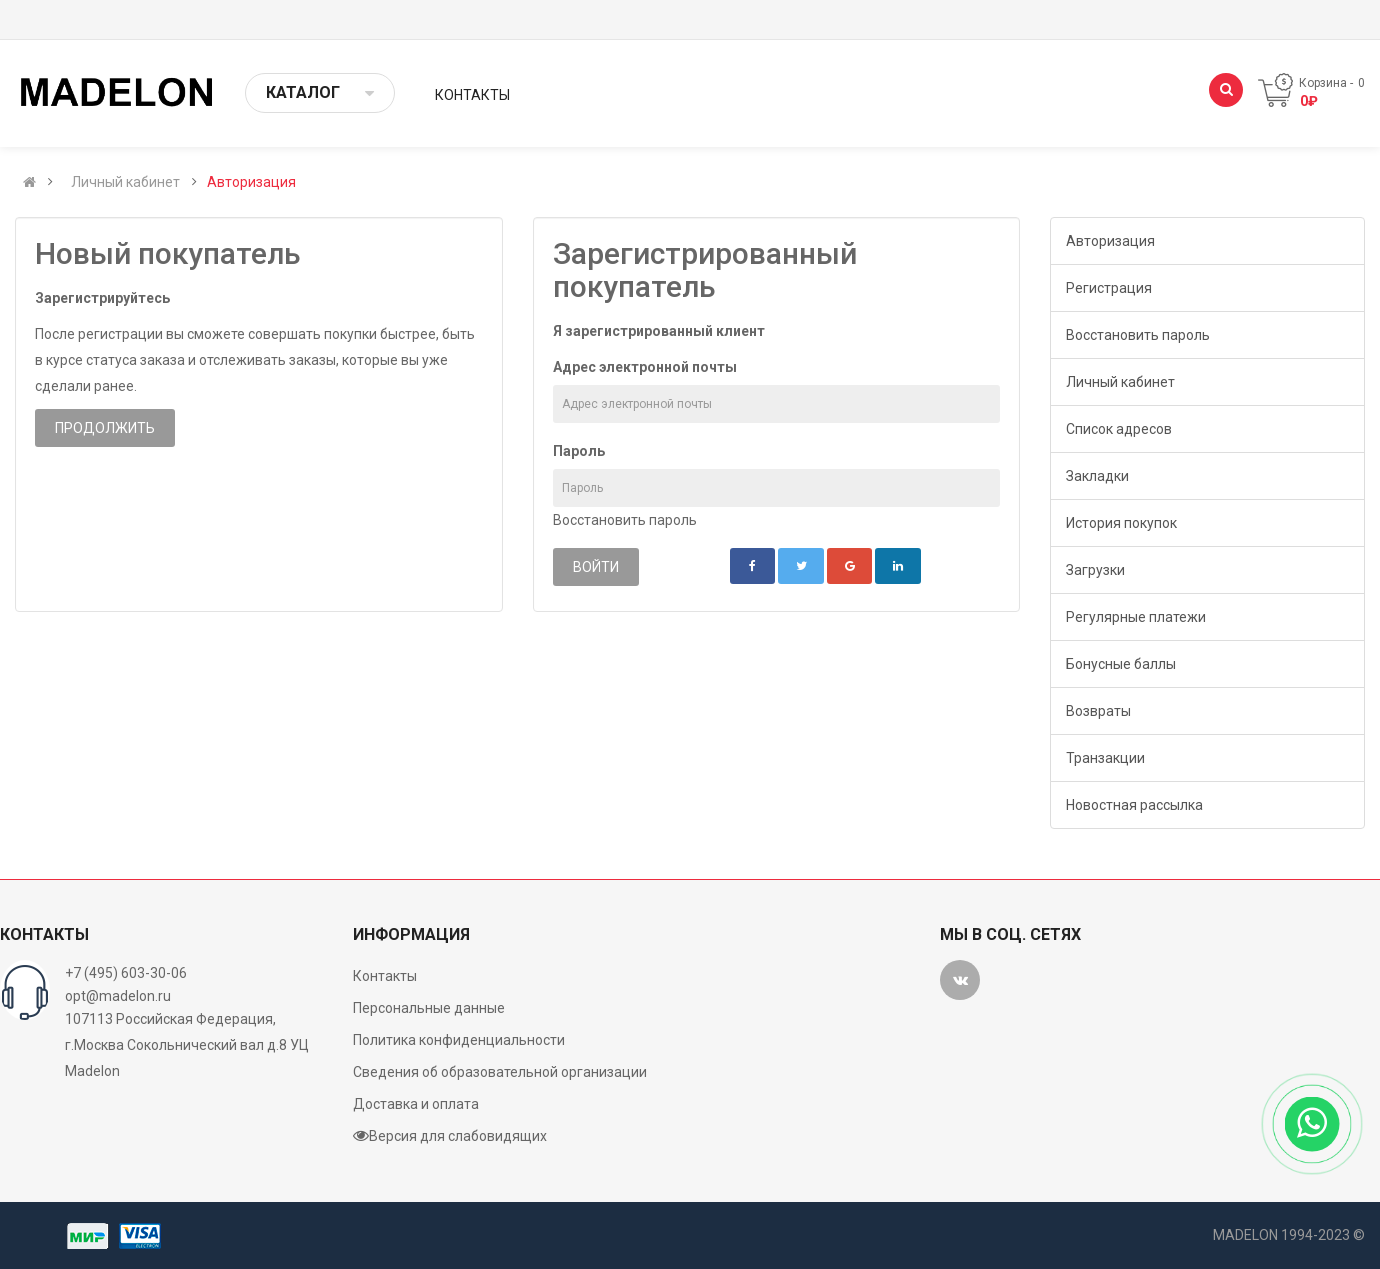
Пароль (579, 451)
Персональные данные (429, 1008)
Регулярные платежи (1136, 617)
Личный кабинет (125, 182)
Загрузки (1095, 570)
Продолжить (105, 428)
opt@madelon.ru (118, 996)
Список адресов (1119, 429)
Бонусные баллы (1121, 664)
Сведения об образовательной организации (500, 1072)
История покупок (1121, 523)
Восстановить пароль (625, 520)
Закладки (1097, 476)
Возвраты (1098, 711)
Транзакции (1105, 758)
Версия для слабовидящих (450, 1135)
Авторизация (251, 182)
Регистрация (1109, 288)
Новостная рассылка (1134, 805)
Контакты (385, 976)
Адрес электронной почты (645, 367)
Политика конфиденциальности (459, 1040)
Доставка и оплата (416, 1104)
